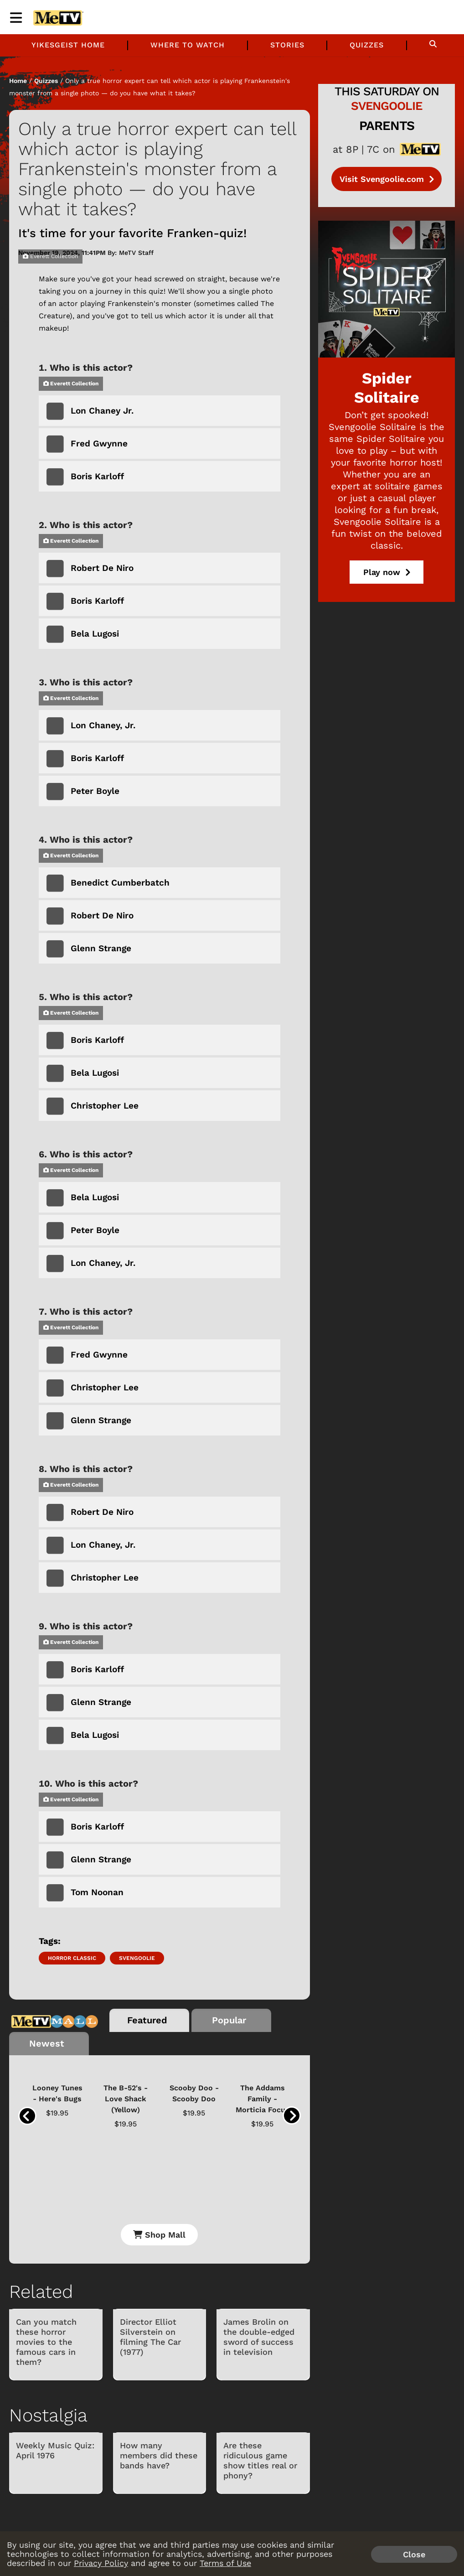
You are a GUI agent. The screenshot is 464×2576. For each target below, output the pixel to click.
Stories (287, 45)
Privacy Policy (101, 2563)
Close (414, 2554)
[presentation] (27, 2116)
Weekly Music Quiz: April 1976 (55, 2450)
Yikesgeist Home (68, 45)
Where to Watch (187, 45)
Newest (46, 2043)
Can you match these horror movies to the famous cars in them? (46, 2342)
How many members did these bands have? (158, 2455)
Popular (229, 2020)
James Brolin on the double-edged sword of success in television (258, 2337)
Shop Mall (159, 2234)
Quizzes (367, 45)
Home (18, 80)
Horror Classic (72, 1958)
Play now (386, 572)
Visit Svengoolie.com (386, 179)
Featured (147, 2020)
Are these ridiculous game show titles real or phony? (260, 2460)
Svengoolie (137, 1958)
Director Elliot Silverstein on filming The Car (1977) (150, 2337)
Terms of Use (225, 2563)
